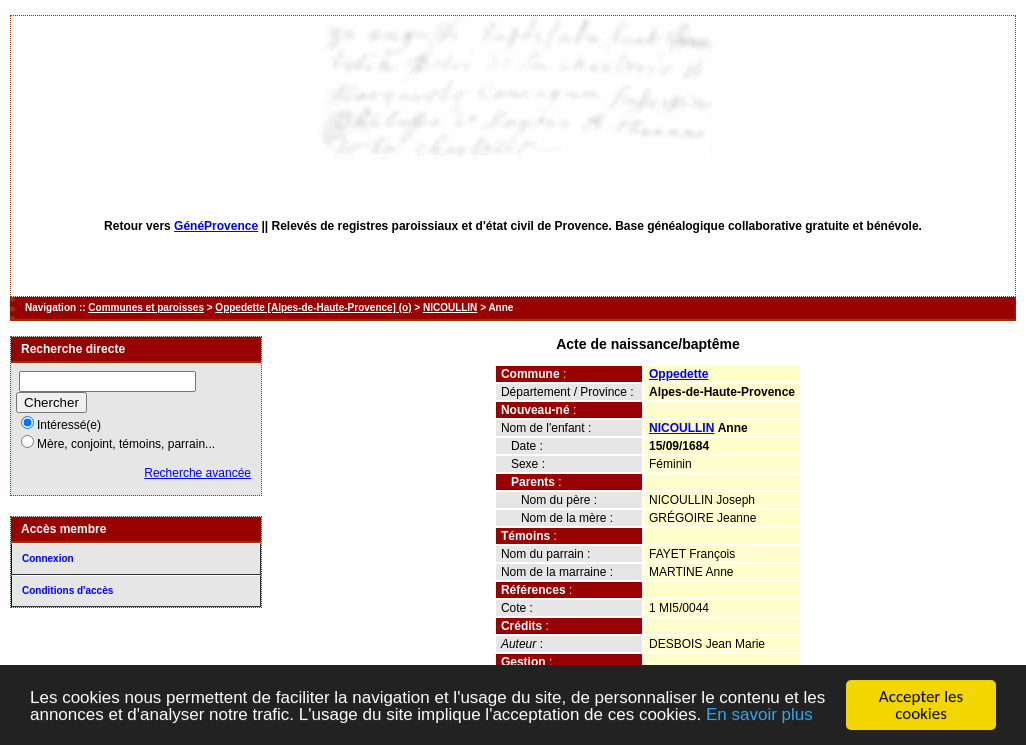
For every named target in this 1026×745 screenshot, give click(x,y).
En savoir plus (759, 715)
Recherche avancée (197, 473)
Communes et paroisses (146, 307)
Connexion (48, 558)
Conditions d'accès (67, 590)
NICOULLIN (450, 307)
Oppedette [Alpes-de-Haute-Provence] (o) (313, 307)
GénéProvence (216, 226)
